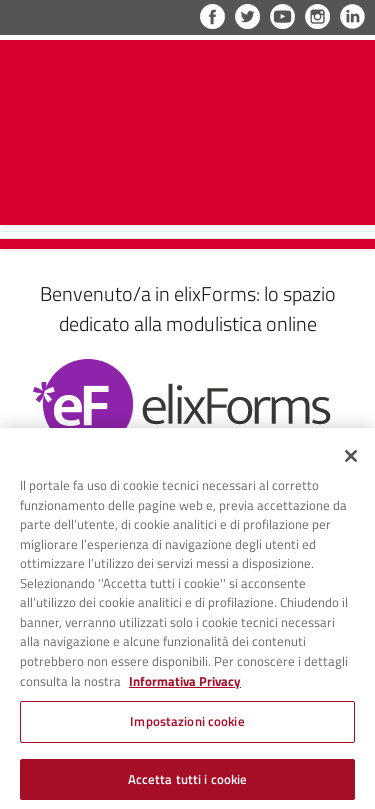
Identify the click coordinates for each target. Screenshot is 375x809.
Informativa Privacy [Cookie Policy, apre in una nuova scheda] (185, 685)
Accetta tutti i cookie (188, 783)
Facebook (212, 16)
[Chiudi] (351, 461)
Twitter (247, 16)
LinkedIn (352, 16)
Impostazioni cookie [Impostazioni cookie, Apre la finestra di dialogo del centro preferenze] (187, 725)
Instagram (317, 16)
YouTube (282, 16)
